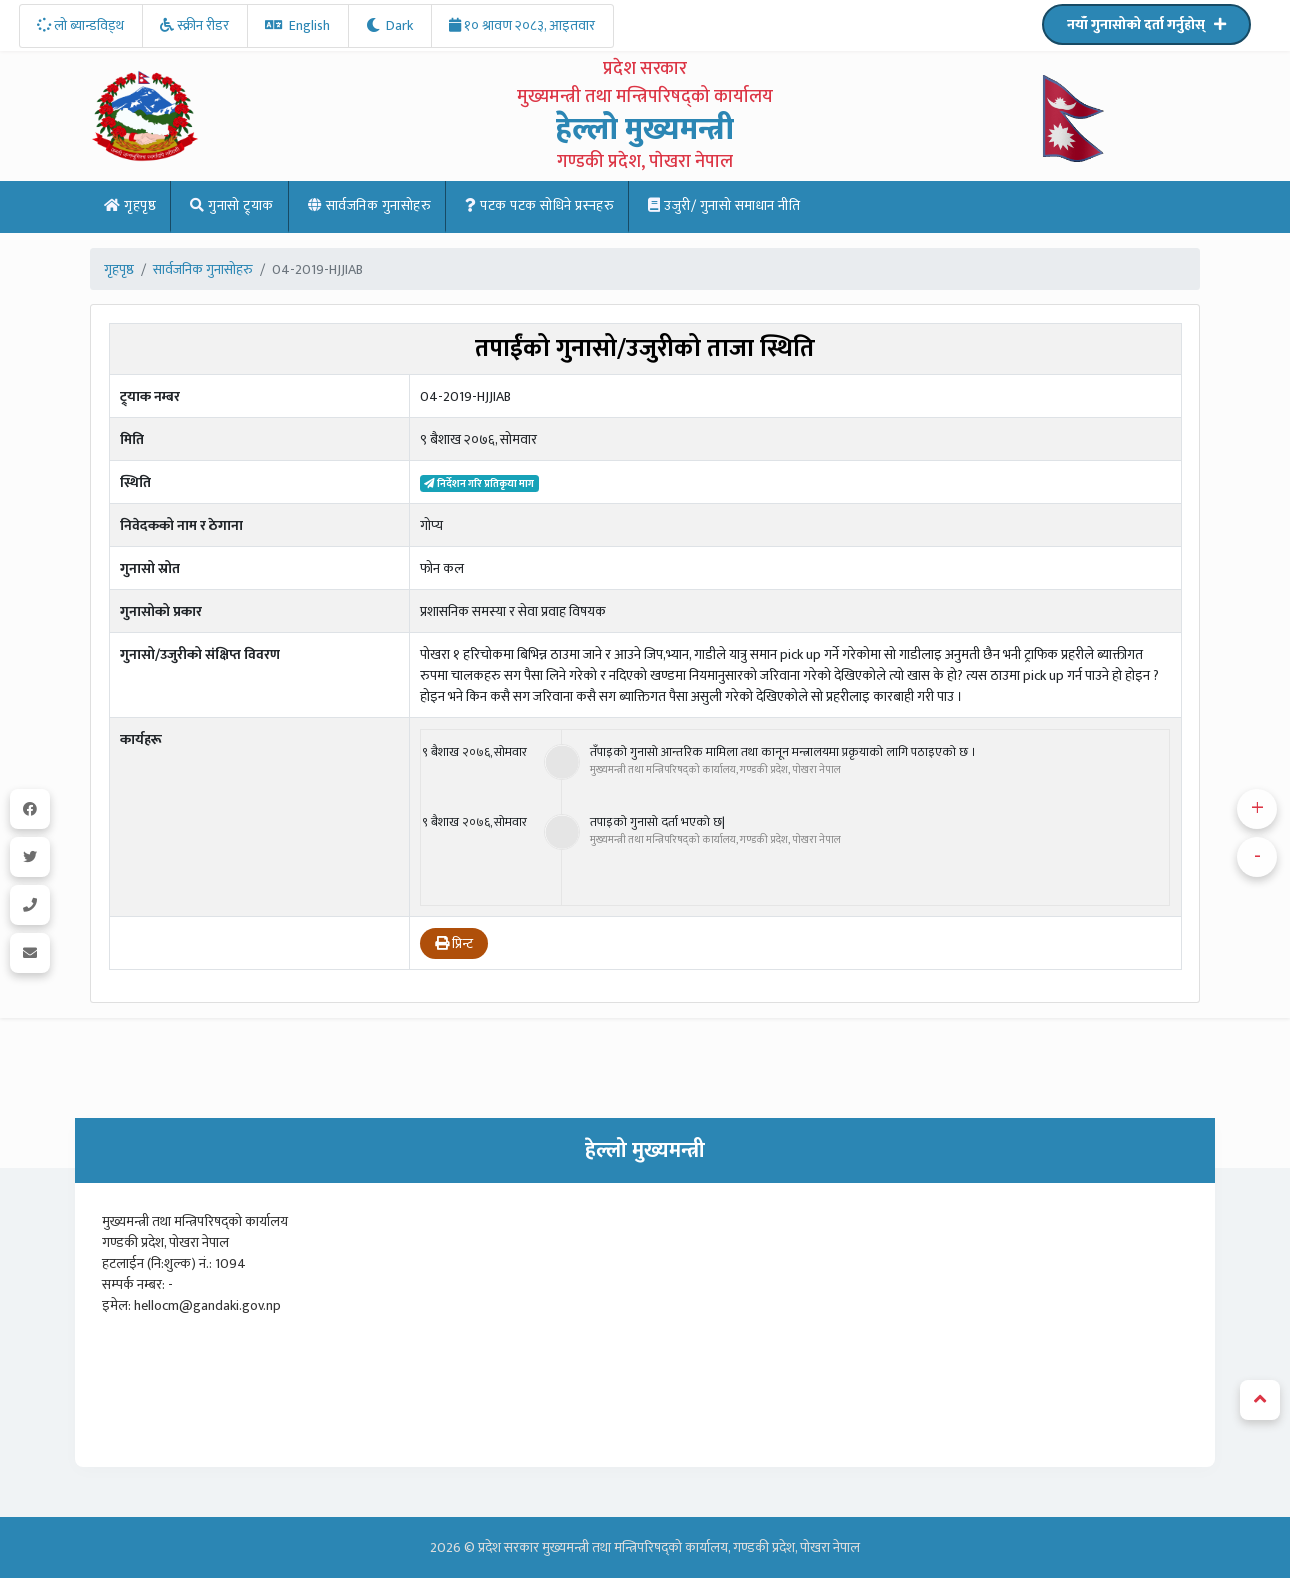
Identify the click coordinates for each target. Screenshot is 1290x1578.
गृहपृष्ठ (130, 205)
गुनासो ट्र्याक (232, 205)
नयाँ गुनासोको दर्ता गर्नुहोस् (1146, 24)
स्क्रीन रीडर (194, 25)
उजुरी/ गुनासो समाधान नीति (724, 205)
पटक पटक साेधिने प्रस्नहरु (539, 205)
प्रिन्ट (454, 943)
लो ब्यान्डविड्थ (80, 25)
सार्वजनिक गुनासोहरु (370, 205)
